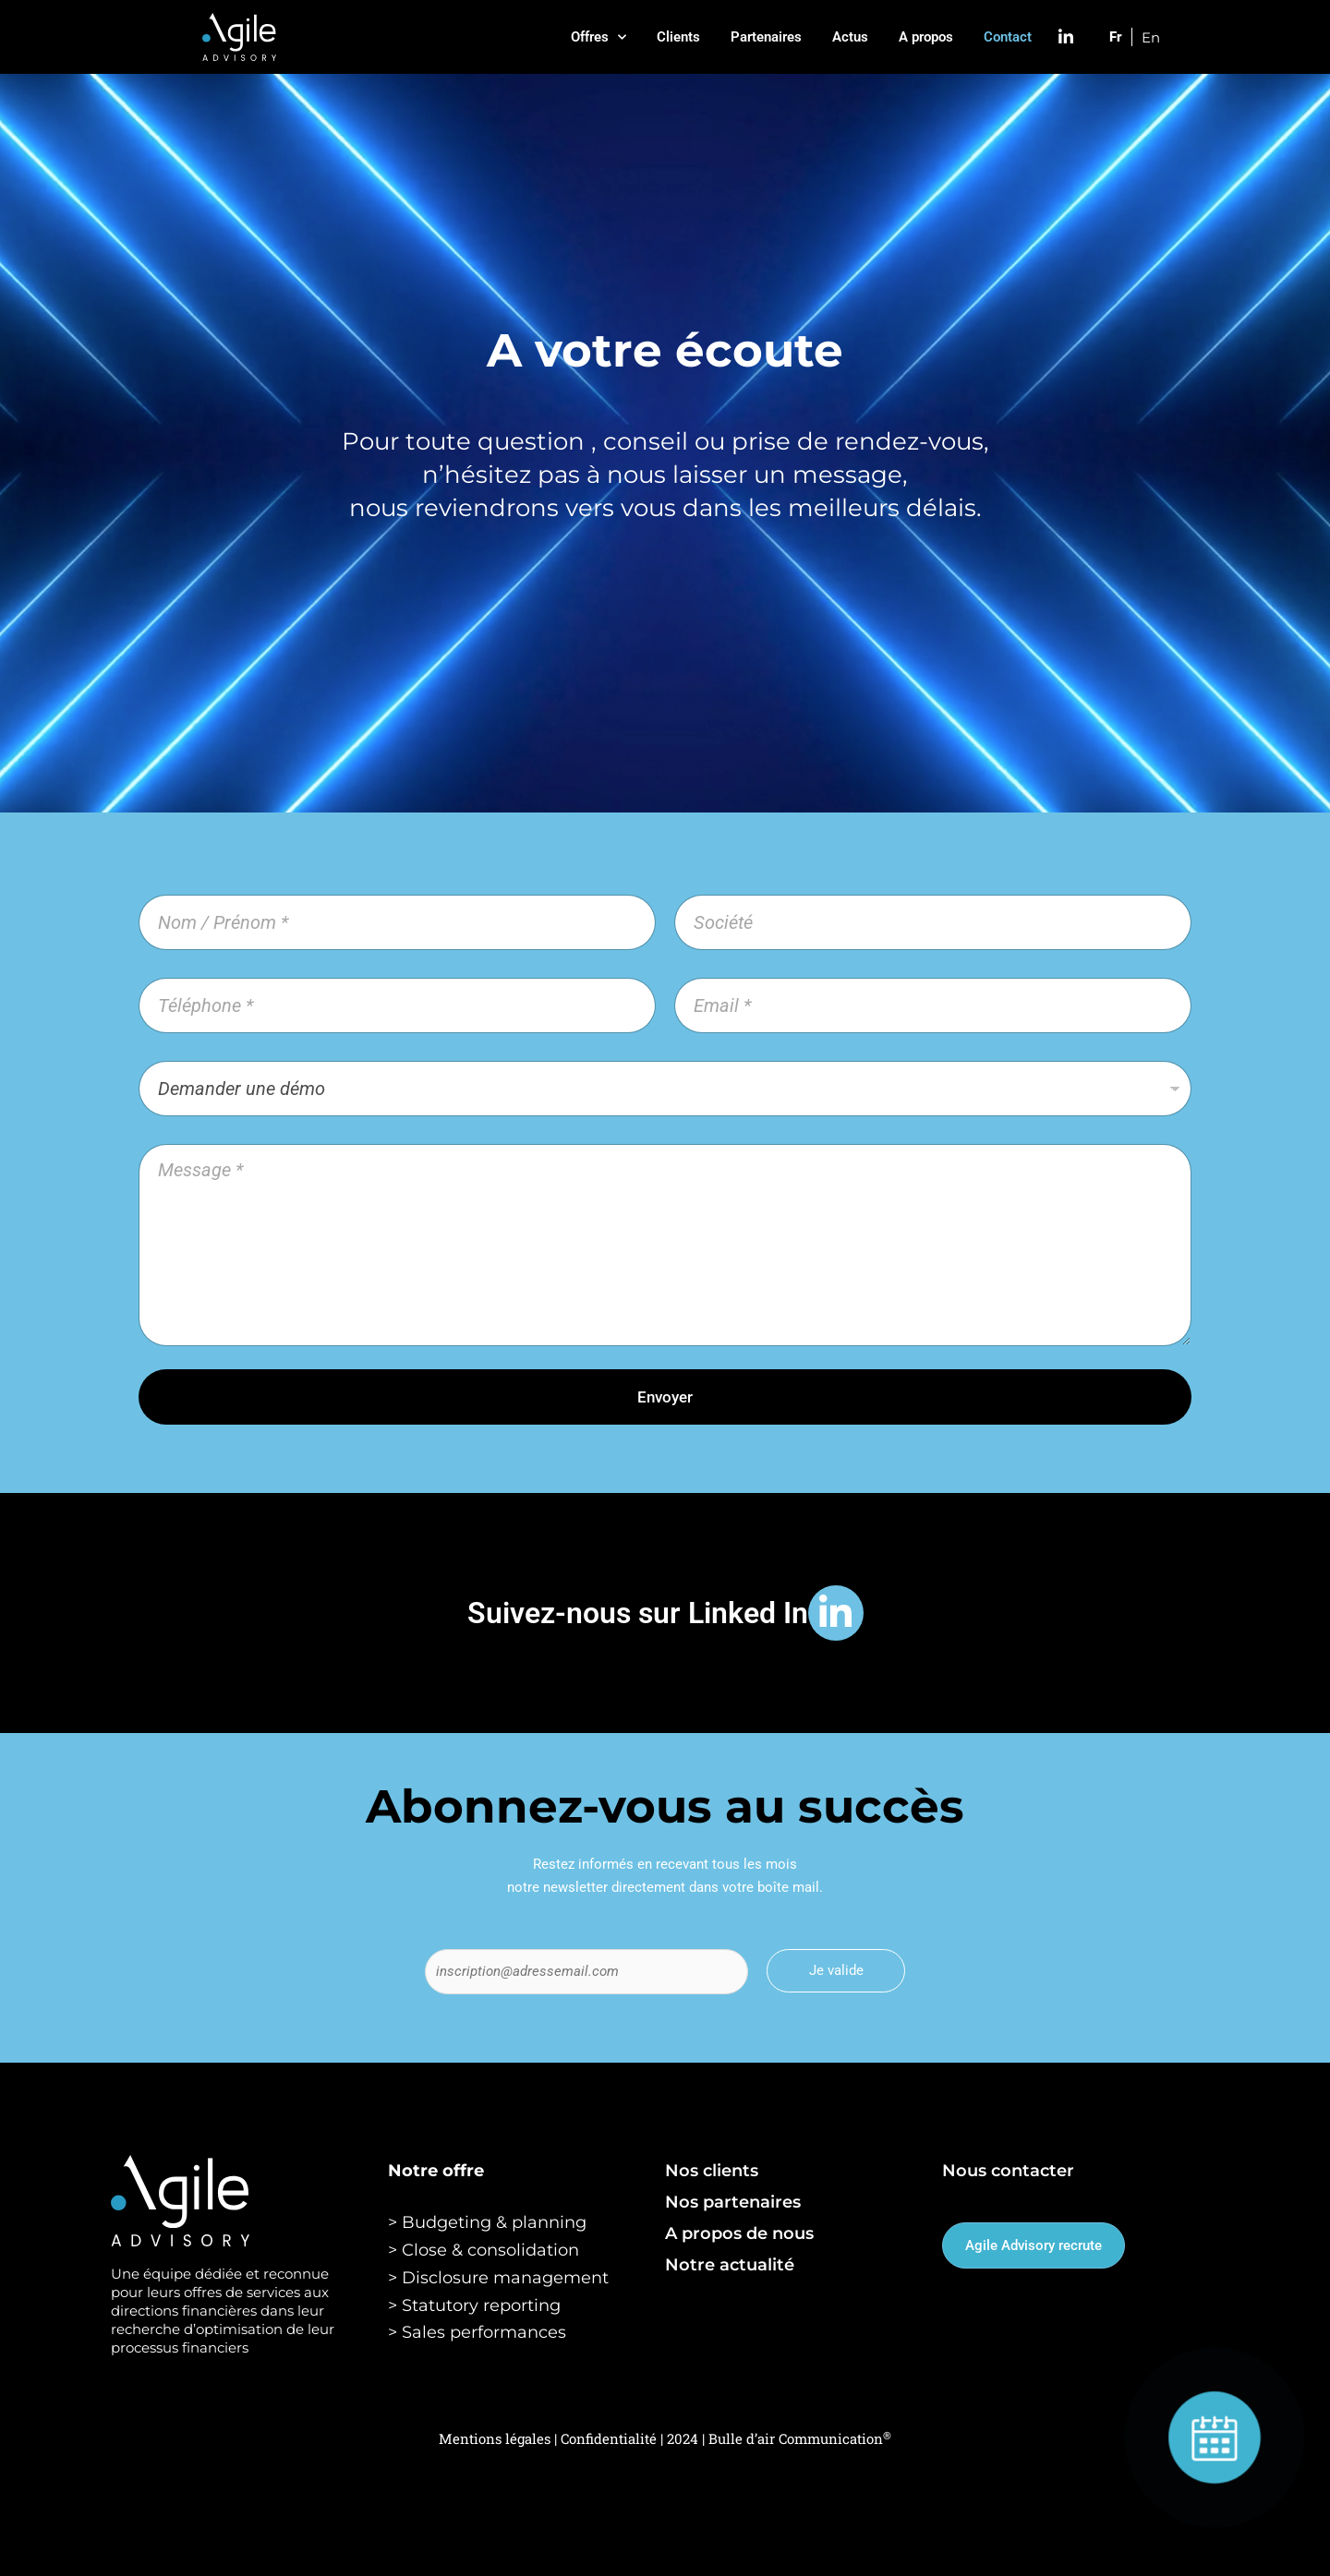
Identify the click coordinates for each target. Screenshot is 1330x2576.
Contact (1008, 37)
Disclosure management (505, 2278)
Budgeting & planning (494, 2222)
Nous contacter (1008, 2171)
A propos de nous (739, 2233)
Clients (678, 37)
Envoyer (665, 1397)
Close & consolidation (490, 2250)
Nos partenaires (733, 2202)
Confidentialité (610, 2438)
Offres (598, 37)
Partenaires (766, 37)
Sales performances (484, 2332)
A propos (926, 37)
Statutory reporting (481, 2305)
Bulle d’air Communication (799, 2438)
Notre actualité (729, 2265)
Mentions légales (494, 2438)
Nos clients (711, 2171)
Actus (850, 37)
